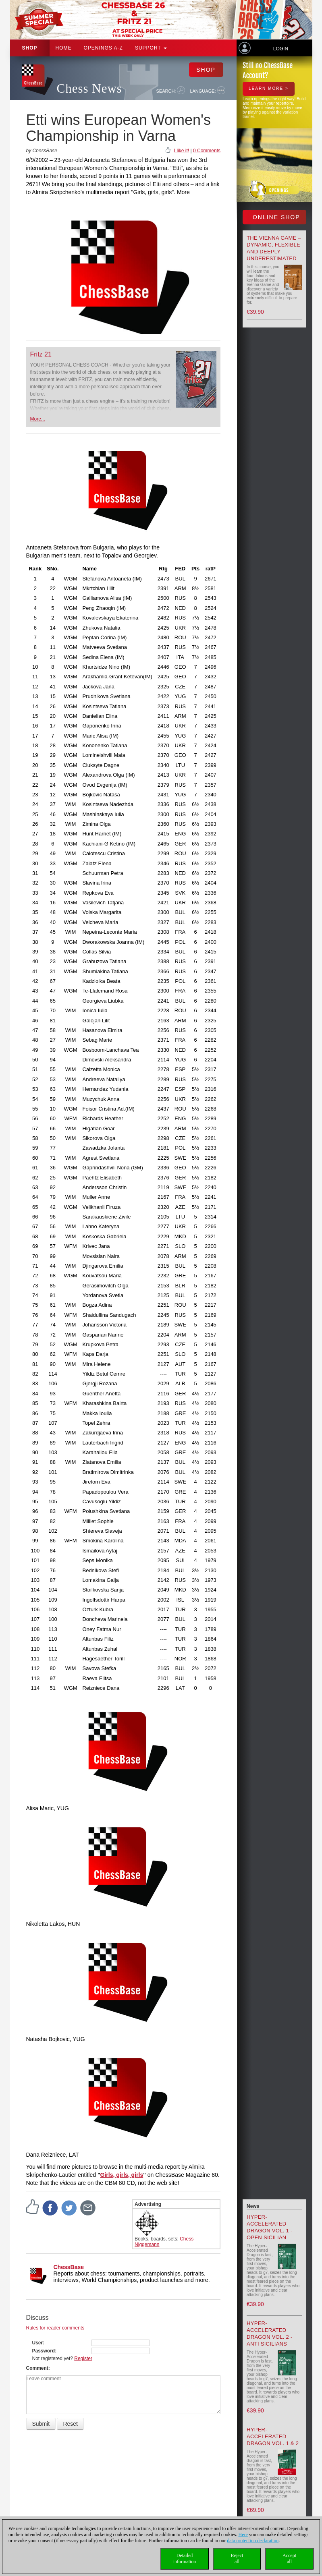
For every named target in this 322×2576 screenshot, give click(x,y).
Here (243, 2534)
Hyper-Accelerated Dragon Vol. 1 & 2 (273, 2436)
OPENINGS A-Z (103, 48)
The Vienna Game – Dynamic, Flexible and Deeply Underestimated (274, 248)
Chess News (89, 88)
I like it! (181, 150)
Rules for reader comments (55, 2328)
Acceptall (289, 2558)
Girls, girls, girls (121, 2175)
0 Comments (206, 150)
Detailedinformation (184, 2558)
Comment (37, 2368)
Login (280, 49)
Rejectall (237, 2558)
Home (64, 48)
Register (83, 2358)
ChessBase (69, 2267)
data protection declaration (252, 2540)
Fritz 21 (41, 354)
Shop (29, 48)
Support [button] (151, 48)
